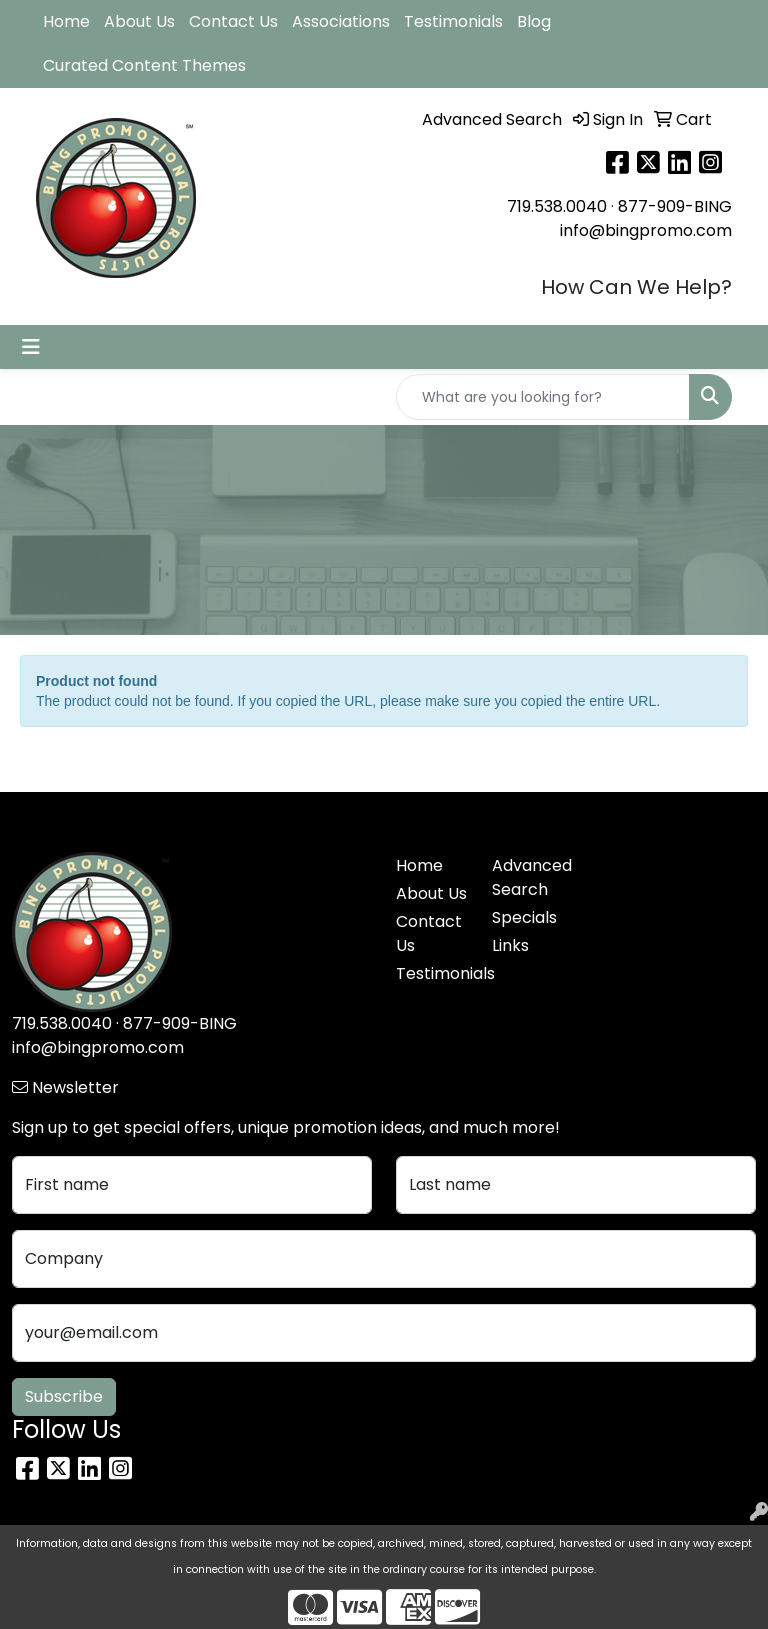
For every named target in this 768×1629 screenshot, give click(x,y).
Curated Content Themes (144, 65)
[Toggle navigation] (31, 347)
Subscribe (64, 1396)
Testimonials (453, 21)
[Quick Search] (543, 397)
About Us (139, 21)
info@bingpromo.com (646, 230)
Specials (524, 917)
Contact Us (233, 21)
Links (510, 945)
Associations (341, 21)
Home (66, 21)
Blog (534, 21)
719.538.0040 (557, 206)
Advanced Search (528, 877)
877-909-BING (675, 206)
